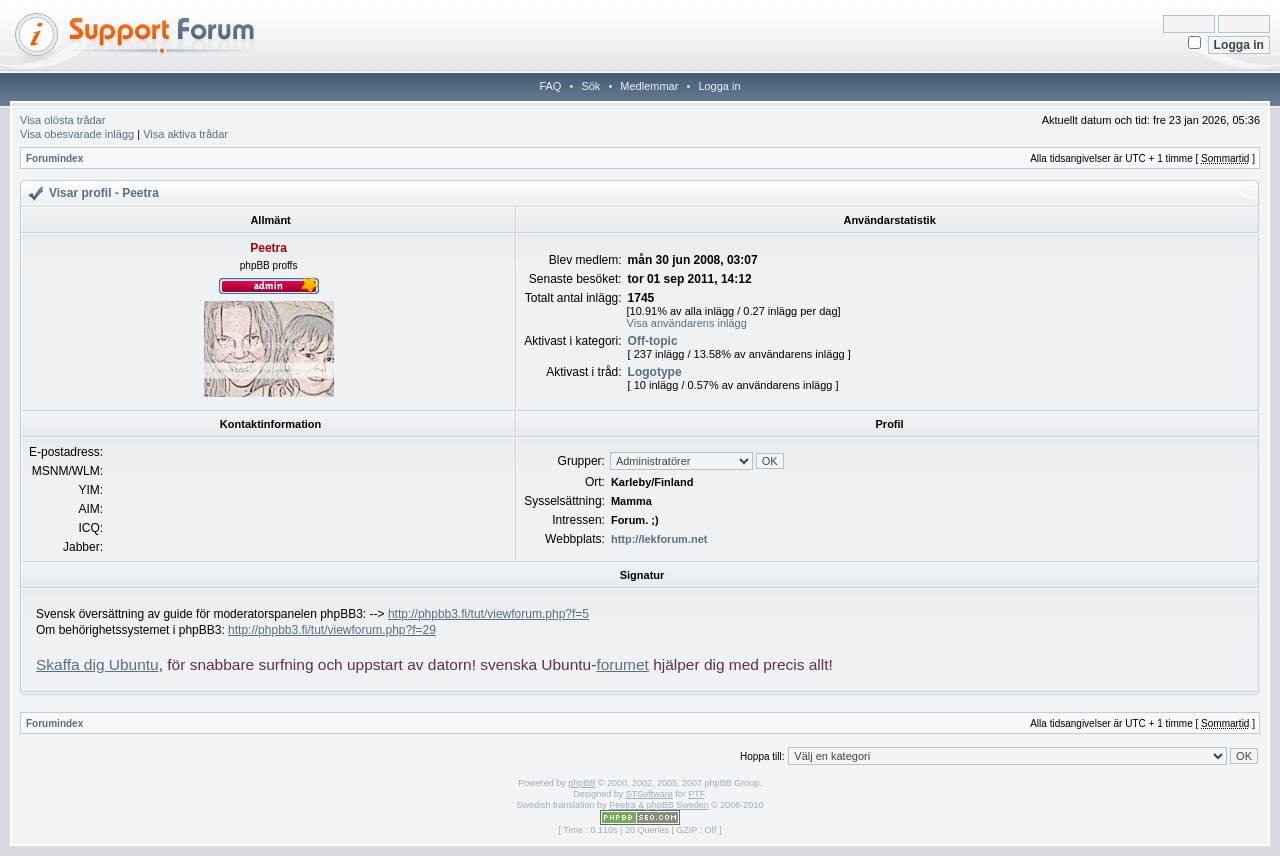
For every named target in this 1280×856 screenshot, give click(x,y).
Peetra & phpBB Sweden (659, 805)
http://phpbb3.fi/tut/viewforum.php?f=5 (488, 614)
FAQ (550, 86)
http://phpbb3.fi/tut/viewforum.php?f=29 (332, 630)
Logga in (719, 86)
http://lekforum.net (659, 539)
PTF (696, 794)
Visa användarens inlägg (687, 323)
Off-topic (653, 341)
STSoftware (649, 794)
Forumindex (54, 158)
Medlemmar (649, 86)
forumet (622, 664)
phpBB (581, 783)
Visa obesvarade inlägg (77, 134)
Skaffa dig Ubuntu (97, 664)
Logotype (655, 372)
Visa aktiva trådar (185, 134)
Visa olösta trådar (62, 120)
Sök (590, 86)
